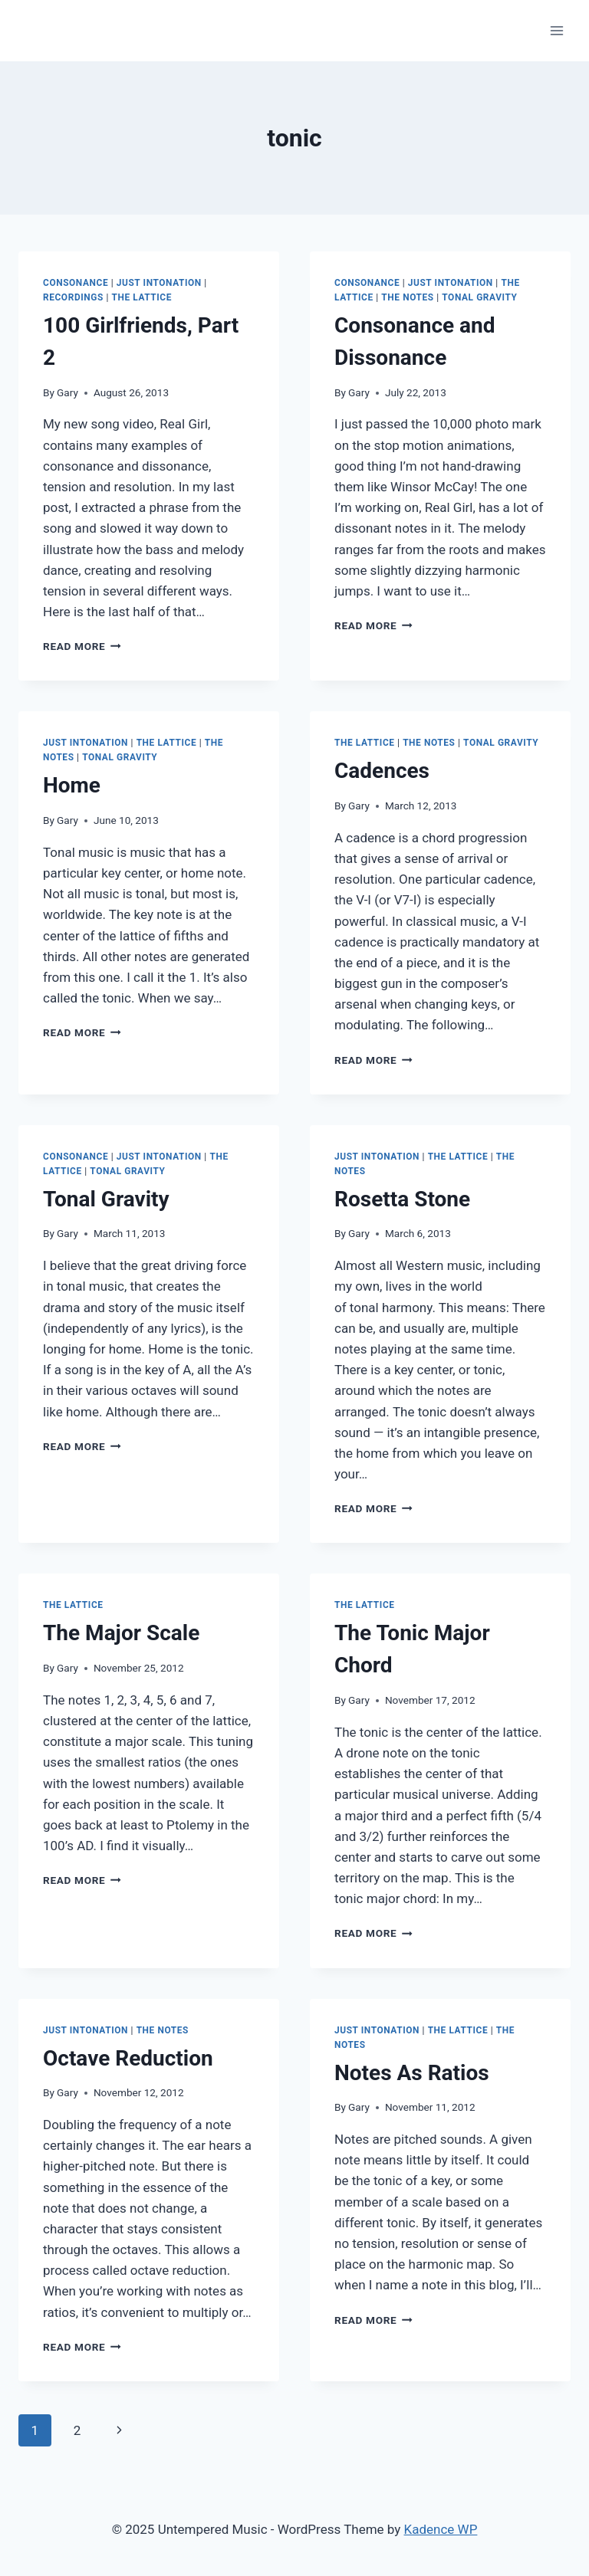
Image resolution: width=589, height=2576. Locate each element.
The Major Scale (121, 1633)
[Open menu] (556, 30)
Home (71, 785)
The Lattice (141, 297)
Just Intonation (159, 282)
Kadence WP (441, 2529)
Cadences (381, 770)
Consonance (75, 282)
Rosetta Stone (402, 1199)
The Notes (407, 297)
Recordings (73, 297)
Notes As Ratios (411, 2072)
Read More (82, 646)
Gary (67, 392)
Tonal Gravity (479, 297)
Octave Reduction (128, 2058)
